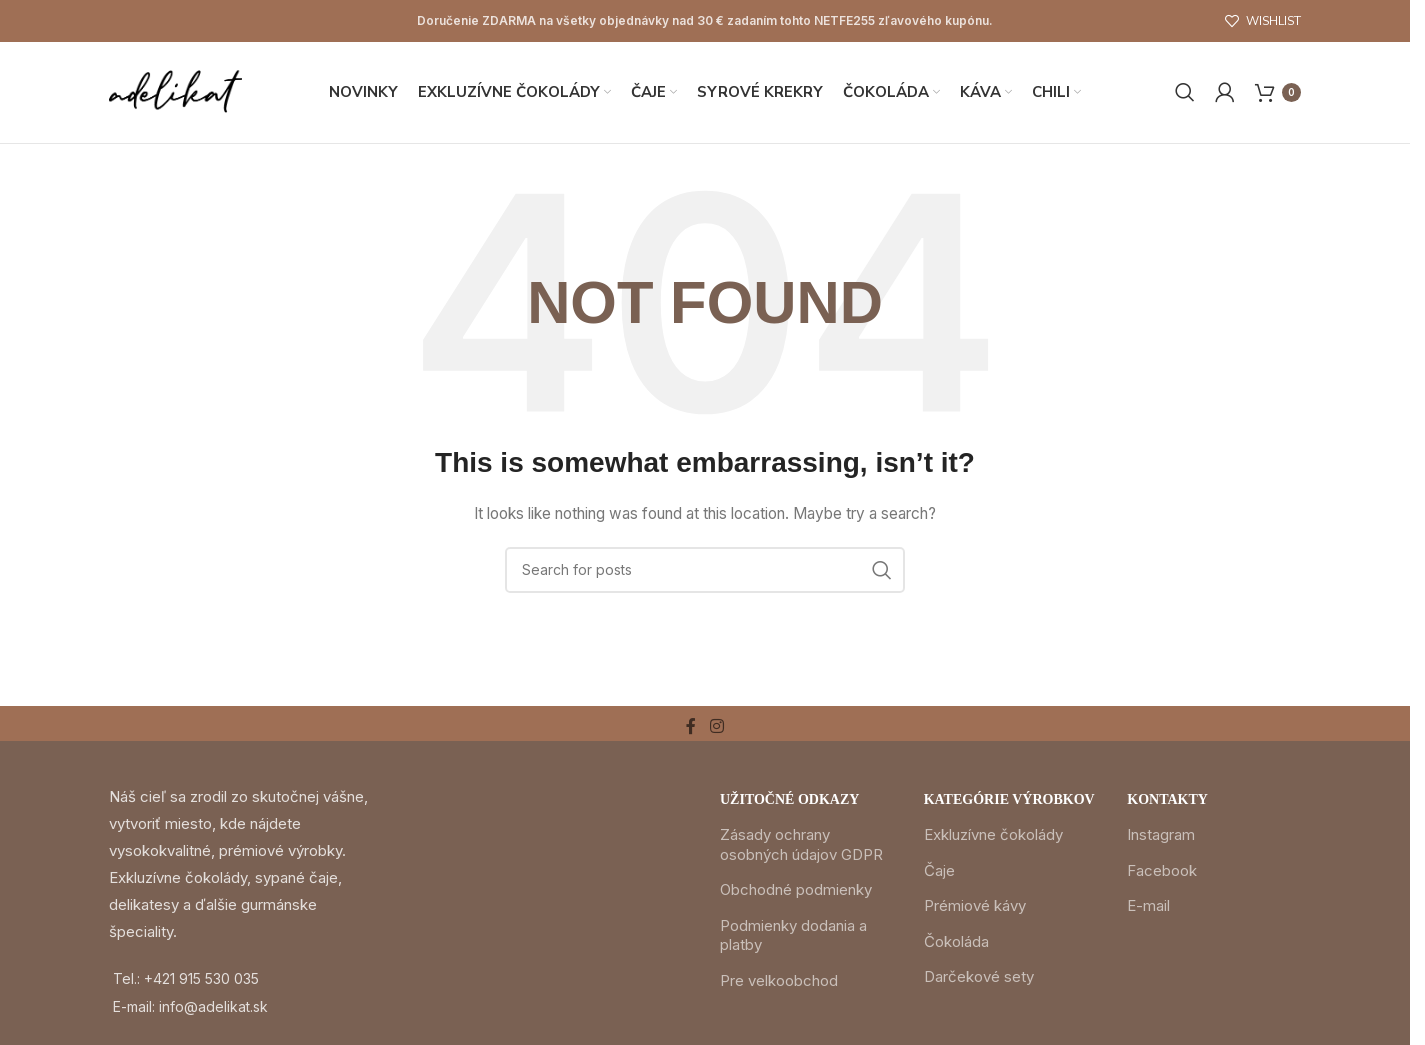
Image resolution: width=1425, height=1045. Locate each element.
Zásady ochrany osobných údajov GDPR (801, 848)
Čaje (939, 873)
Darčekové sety (979, 980)
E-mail (1148, 909)
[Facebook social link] (691, 730)
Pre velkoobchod (779, 983)
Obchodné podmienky (796, 893)
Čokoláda (956, 944)
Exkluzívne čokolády (993, 838)
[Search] (1185, 94)
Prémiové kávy (975, 909)
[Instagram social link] (716, 730)
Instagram (1161, 838)
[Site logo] (178, 92)
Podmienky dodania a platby (793, 938)
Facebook (1162, 873)
